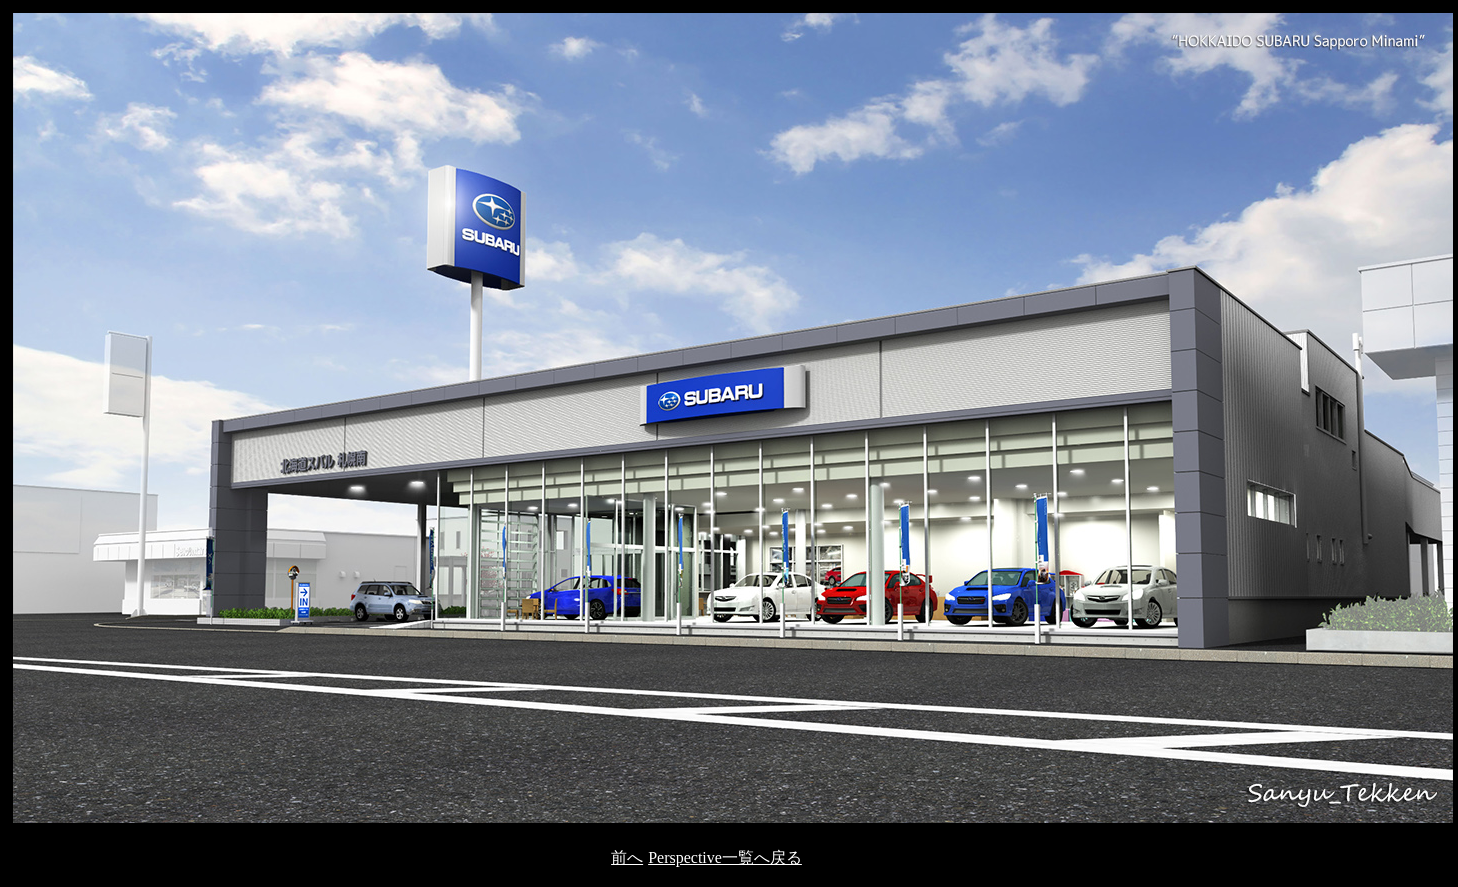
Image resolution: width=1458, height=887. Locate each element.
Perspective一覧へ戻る (725, 857)
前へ (627, 857)
